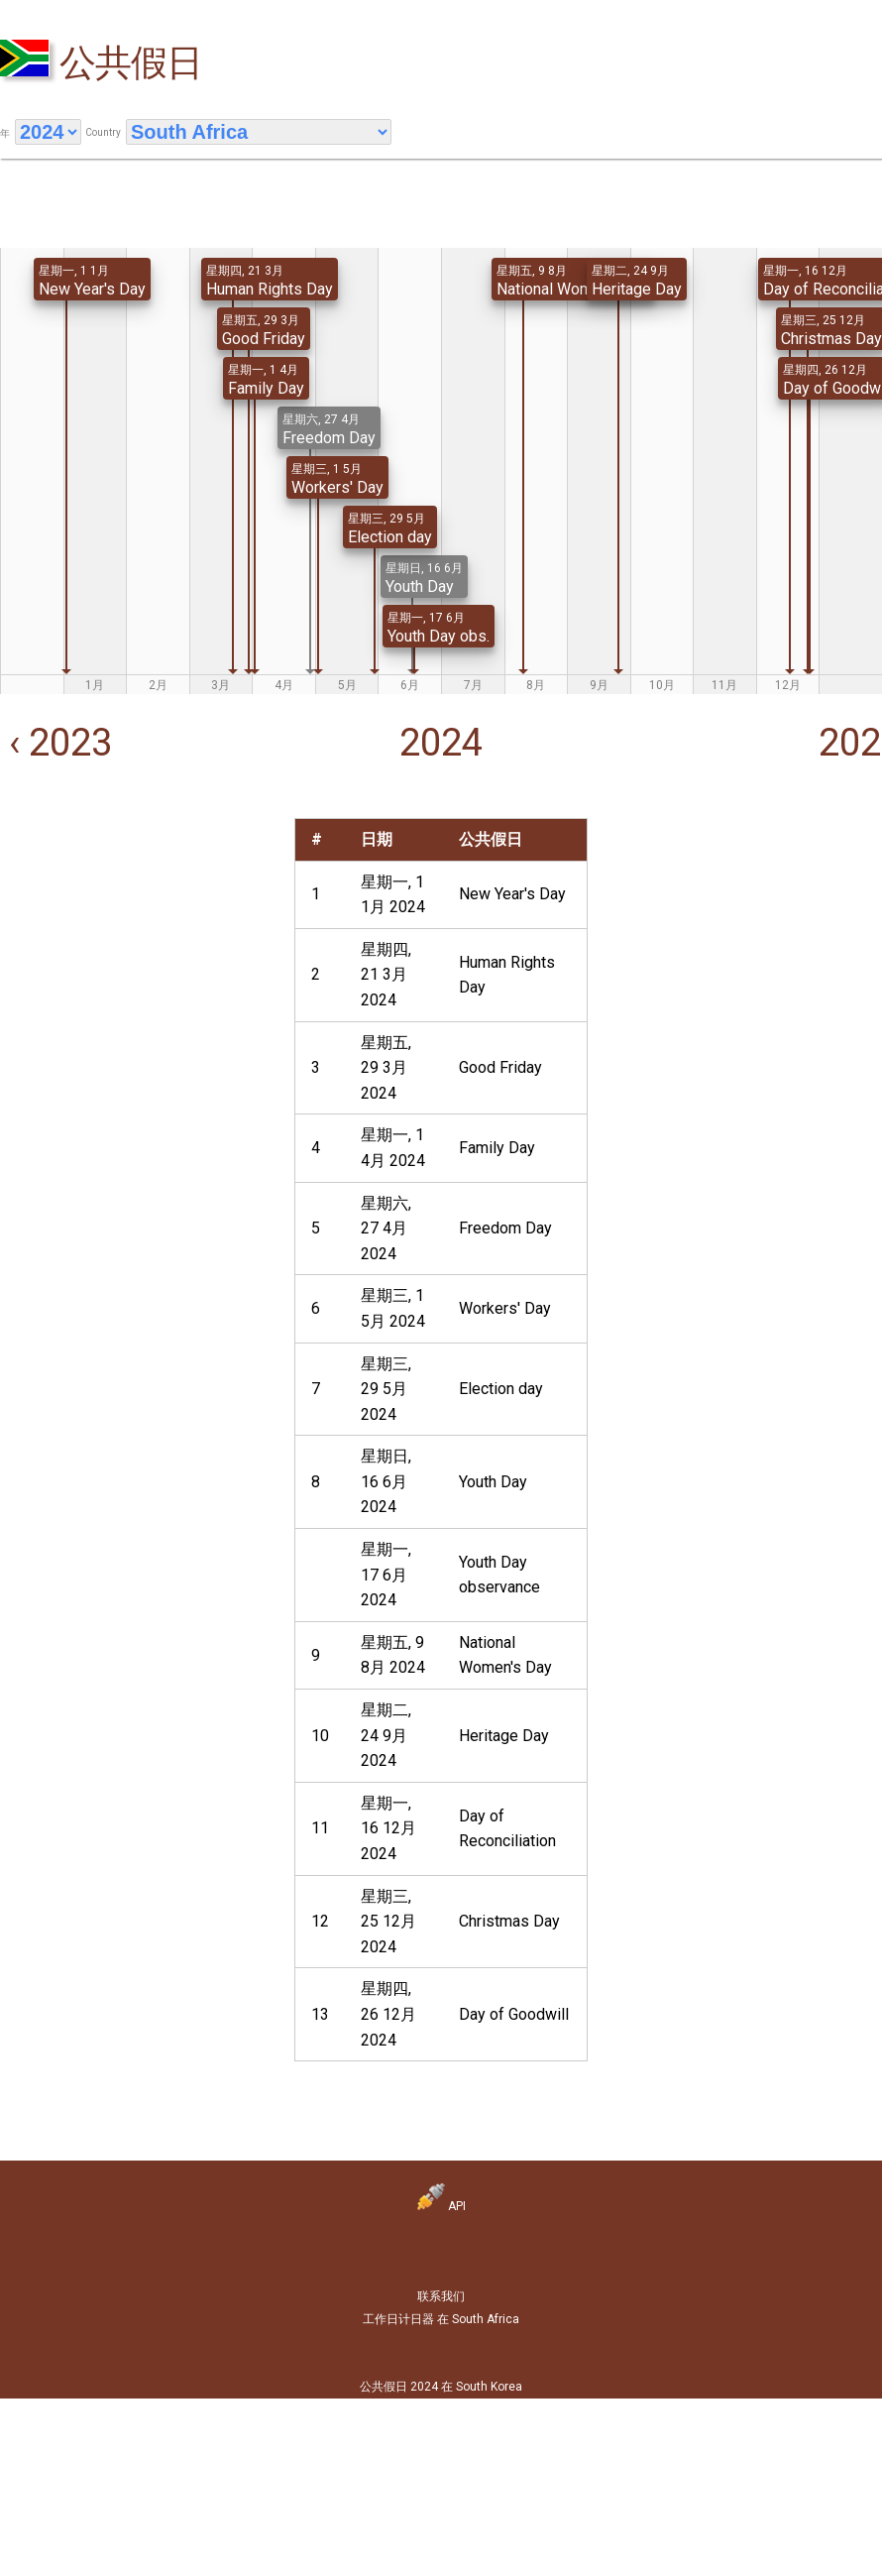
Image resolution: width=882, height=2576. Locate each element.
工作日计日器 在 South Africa (441, 2319)
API (441, 2206)
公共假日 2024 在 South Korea (441, 2387)
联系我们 (441, 2296)
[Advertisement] (138, 942)
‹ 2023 (56, 742)
